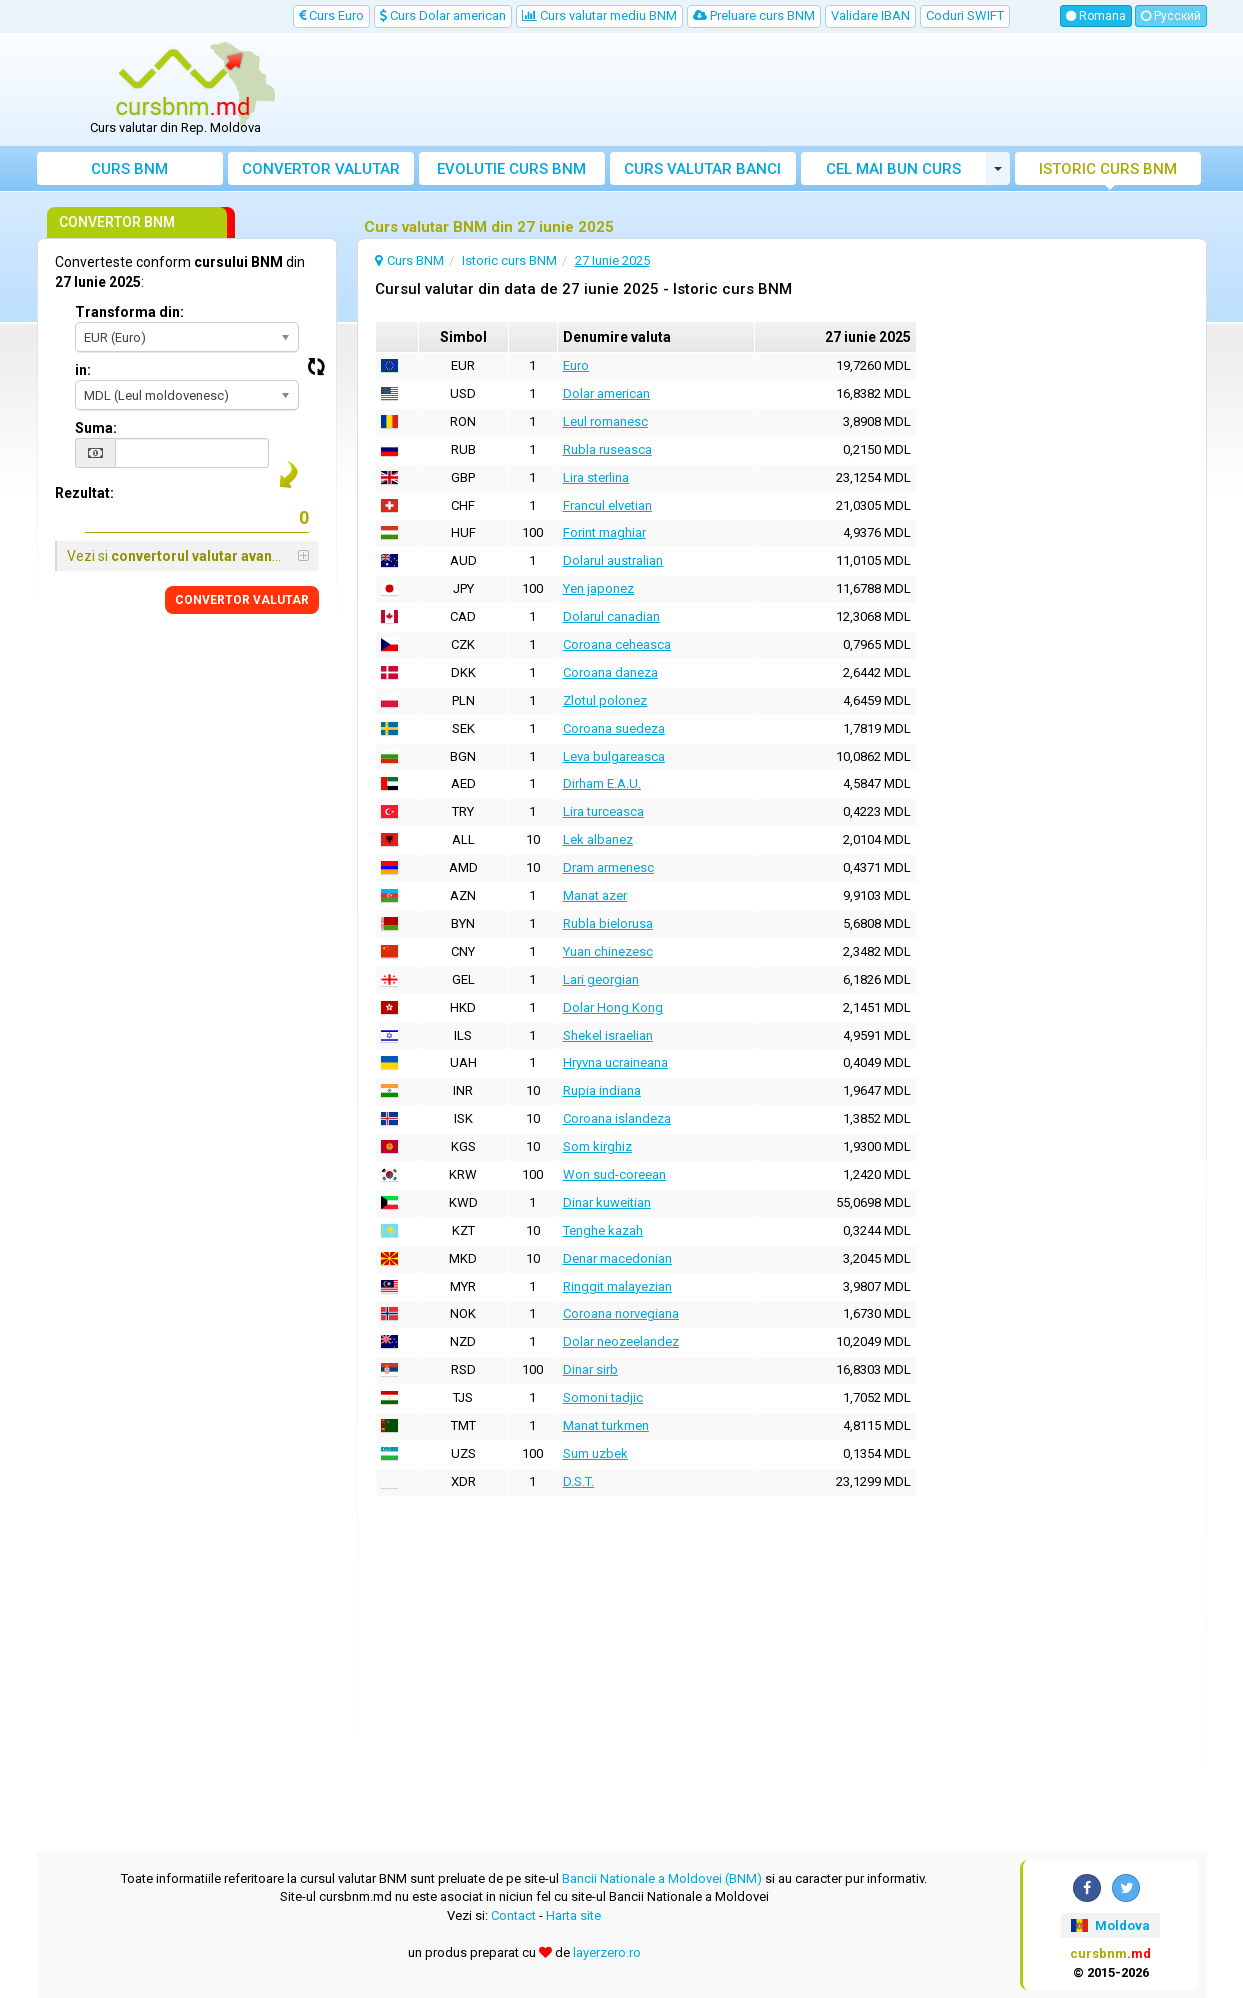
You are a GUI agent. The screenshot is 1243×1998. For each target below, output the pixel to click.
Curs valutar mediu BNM (599, 15)
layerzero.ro (607, 1952)
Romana (1096, 16)
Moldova (1110, 1925)
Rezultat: (84, 493)
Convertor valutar (321, 169)
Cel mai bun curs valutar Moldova (893, 172)
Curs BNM (129, 169)
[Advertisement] (768, 90)
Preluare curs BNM (754, 15)
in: (83, 370)
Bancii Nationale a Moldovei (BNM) (662, 1878)
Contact (513, 1915)
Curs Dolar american (443, 15)
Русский (1171, 16)
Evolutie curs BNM (511, 169)
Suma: (96, 428)
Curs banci (702, 169)
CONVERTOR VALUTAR (242, 600)
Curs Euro (331, 15)
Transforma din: (129, 312)
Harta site (573, 1915)
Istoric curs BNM (1108, 169)
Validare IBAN (870, 15)
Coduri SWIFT (965, 15)
